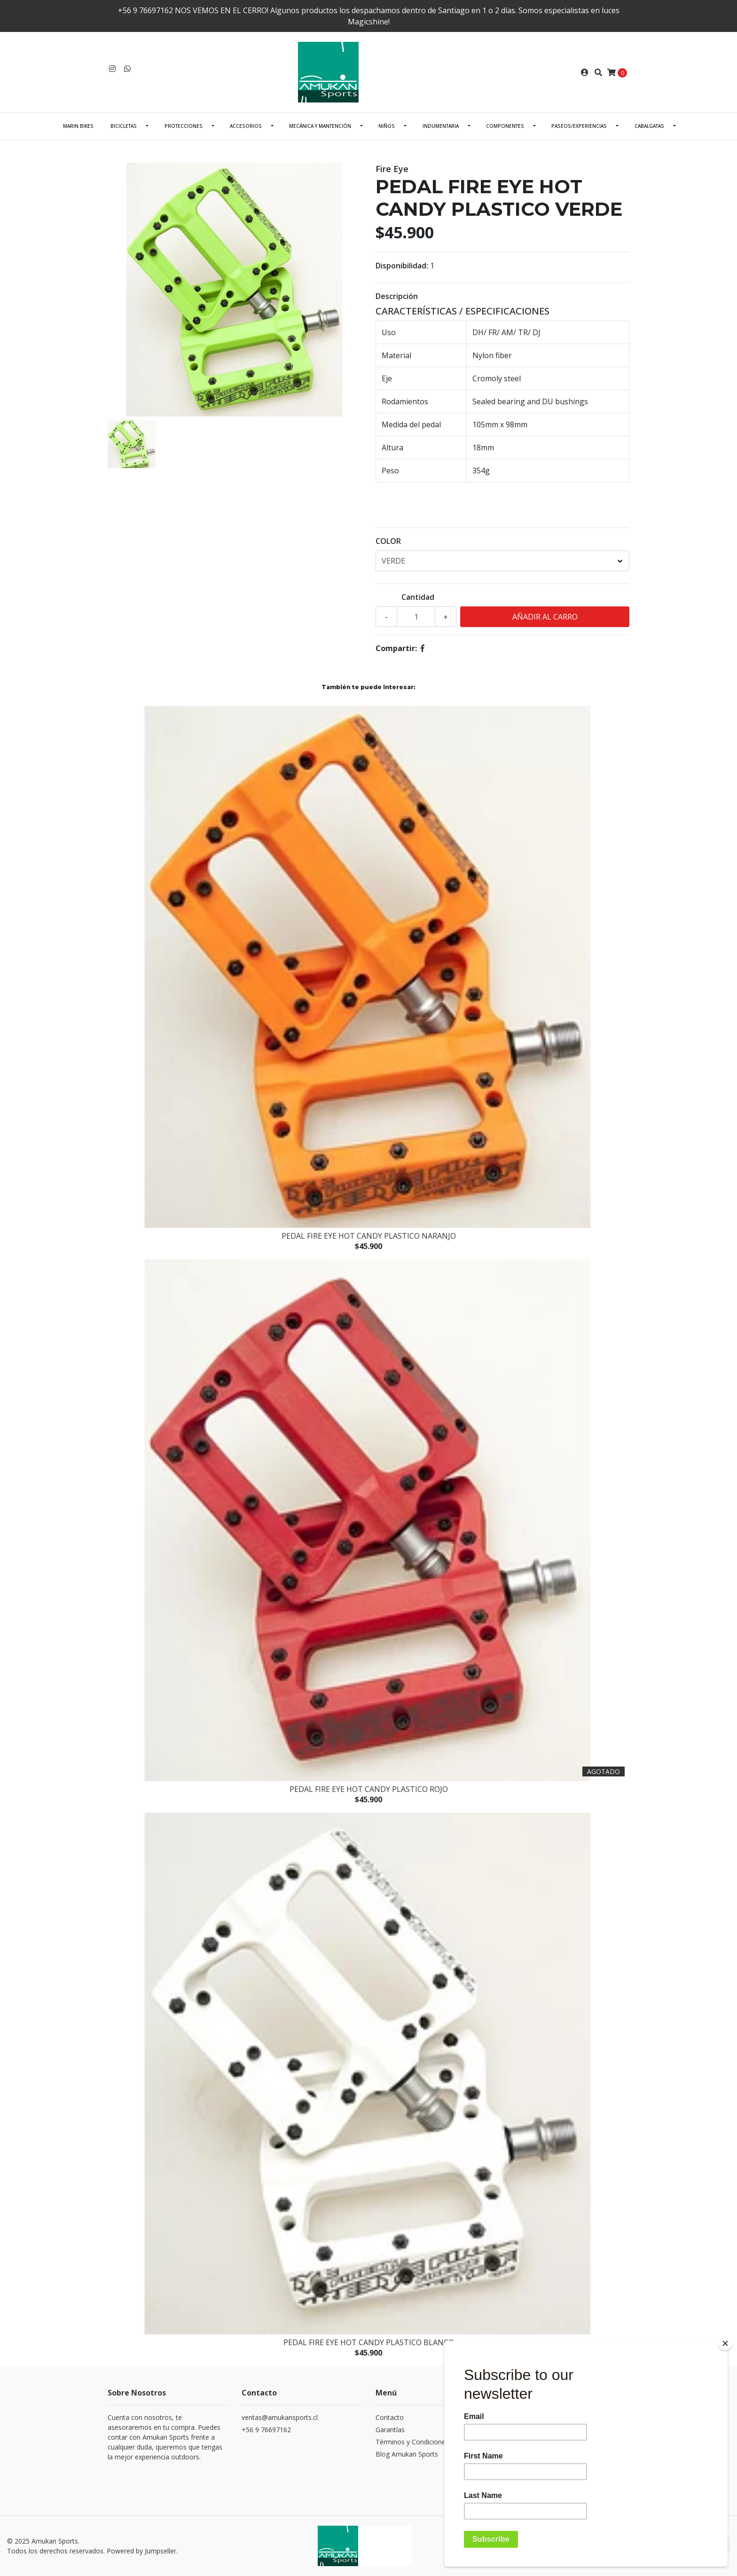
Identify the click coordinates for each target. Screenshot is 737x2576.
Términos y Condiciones (412, 2441)
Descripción (397, 296)
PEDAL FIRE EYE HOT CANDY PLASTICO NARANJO (369, 1236)
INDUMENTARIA (441, 126)
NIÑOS (386, 126)
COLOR (388, 541)
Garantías (390, 2429)
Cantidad (417, 597)
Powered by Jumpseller (141, 2550)
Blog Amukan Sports (407, 2454)
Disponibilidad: (402, 265)
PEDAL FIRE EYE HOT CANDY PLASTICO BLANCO (368, 2342)
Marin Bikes (78, 126)
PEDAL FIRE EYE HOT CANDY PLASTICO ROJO (369, 1789)
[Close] (725, 2343)
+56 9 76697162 (266, 2429)
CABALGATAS (649, 126)
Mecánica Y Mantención (320, 126)
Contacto (390, 2417)
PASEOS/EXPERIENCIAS (579, 126)
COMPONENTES (505, 126)
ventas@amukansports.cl (280, 2417)
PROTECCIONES (184, 126)
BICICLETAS (123, 126)
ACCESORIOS (246, 126)
